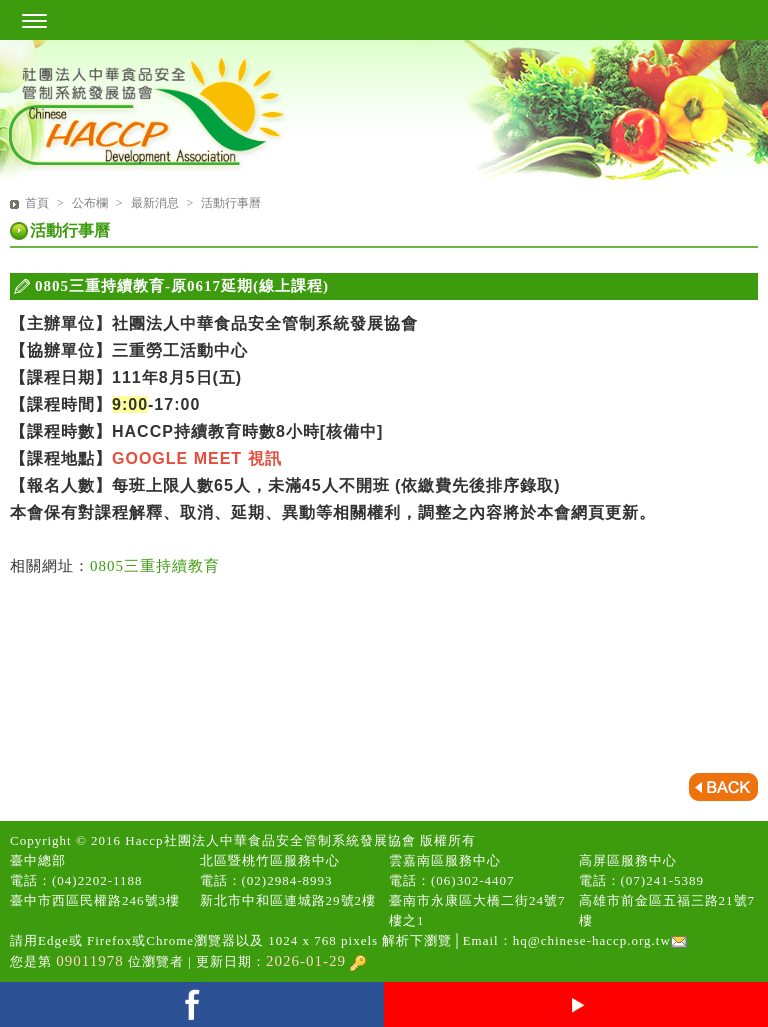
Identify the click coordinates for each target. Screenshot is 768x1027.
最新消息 (156, 203)
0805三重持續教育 (155, 566)
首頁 (37, 203)
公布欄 (91, 203)
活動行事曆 (231, 203)
